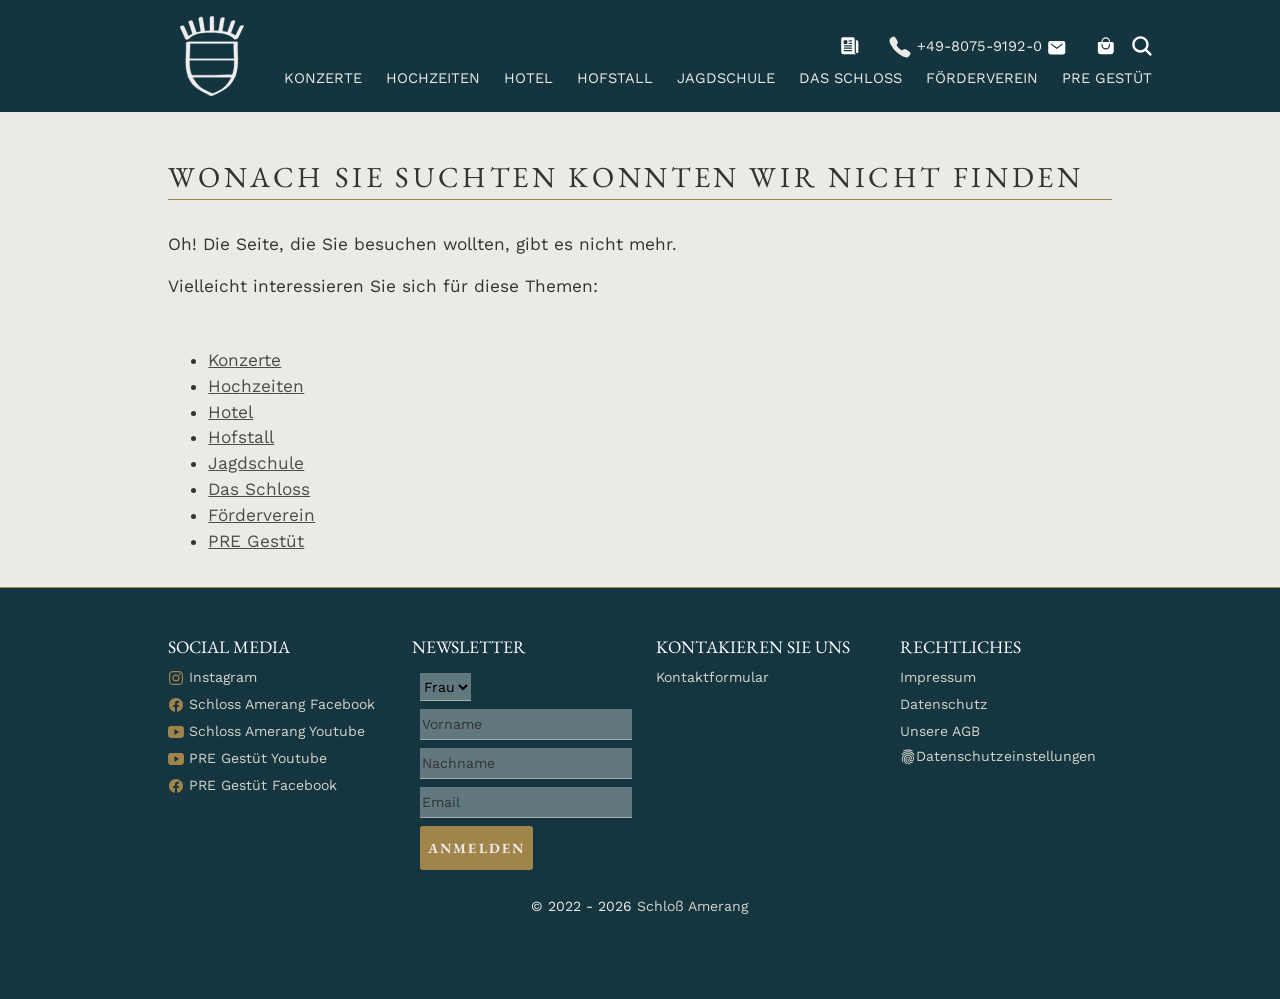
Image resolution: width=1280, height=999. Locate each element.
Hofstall (615, 78)
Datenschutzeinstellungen (998, 756)
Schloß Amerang (692, 906)
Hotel (528, 78)
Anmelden (476, 848)
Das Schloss (850, 78)
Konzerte (323, 78)
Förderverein (982, 78)
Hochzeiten (433, 78)
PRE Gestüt (1107, 78)
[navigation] (852, 46)
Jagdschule (726, 78)
